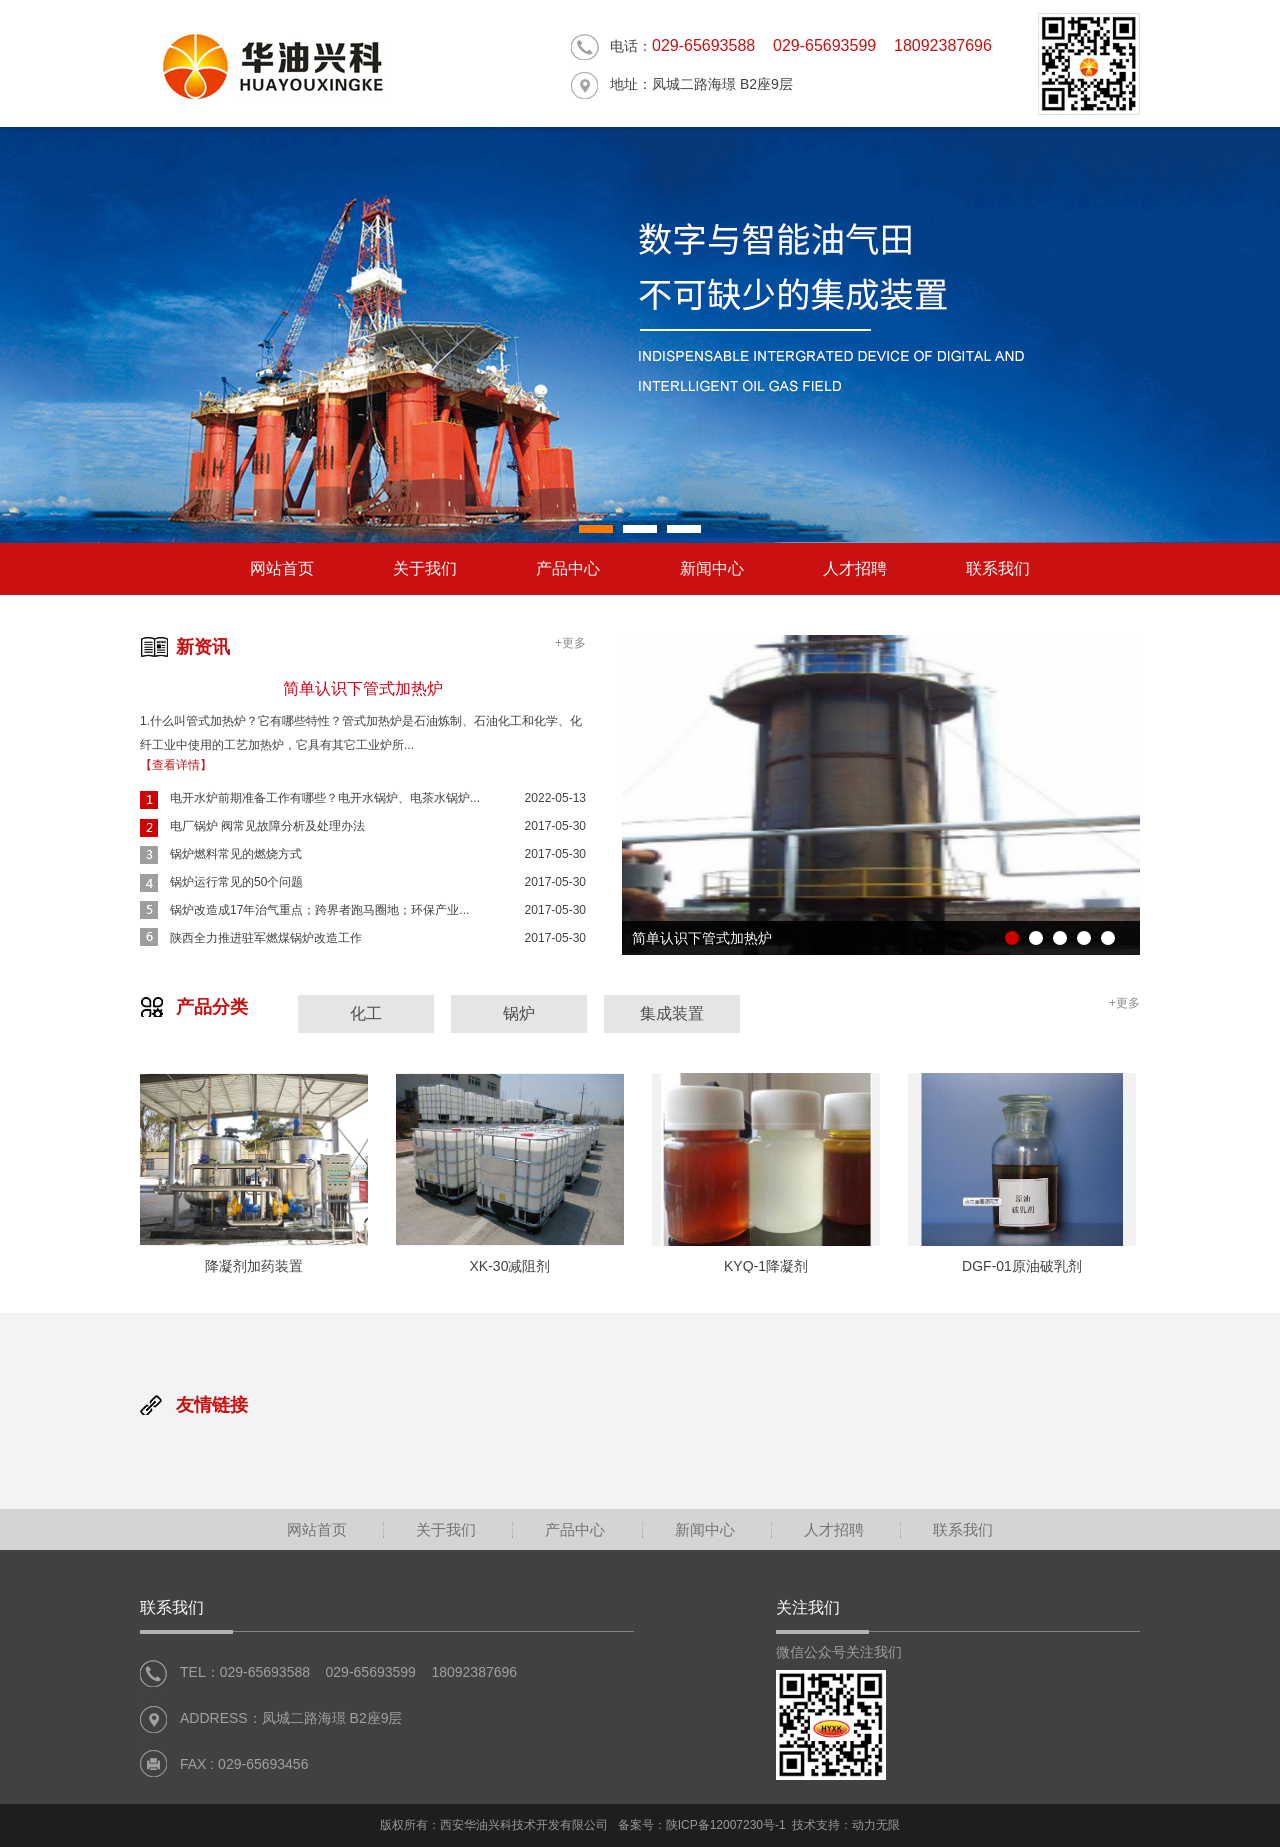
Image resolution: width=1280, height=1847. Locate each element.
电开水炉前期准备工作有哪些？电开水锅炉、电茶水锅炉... (325, 798)
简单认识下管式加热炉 (363, 688)
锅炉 (519, 1013)
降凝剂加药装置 (254, 1266)
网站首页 (282, 568)
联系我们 (998, 568)
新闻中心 (712, 568)
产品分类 (212, 1007)
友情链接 (212, 1405)
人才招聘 (855, 568)
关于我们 (425, 568)
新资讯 (203, 647)
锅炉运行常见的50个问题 (236, 882)
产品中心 (568, 568)
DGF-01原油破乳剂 (1022, 1266)
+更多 (570, 643)
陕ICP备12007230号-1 (726, 1825)
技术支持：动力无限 (846, 1825)
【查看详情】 (176, 765)
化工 (366, 1013)
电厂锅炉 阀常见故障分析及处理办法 (267, 826)
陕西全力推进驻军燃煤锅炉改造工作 (266, 938)
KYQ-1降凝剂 (766, 1266)
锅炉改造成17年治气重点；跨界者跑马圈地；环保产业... (319, 910)
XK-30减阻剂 (510, 1266)
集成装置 (672, 1013)
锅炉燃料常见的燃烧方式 (236, 854)
